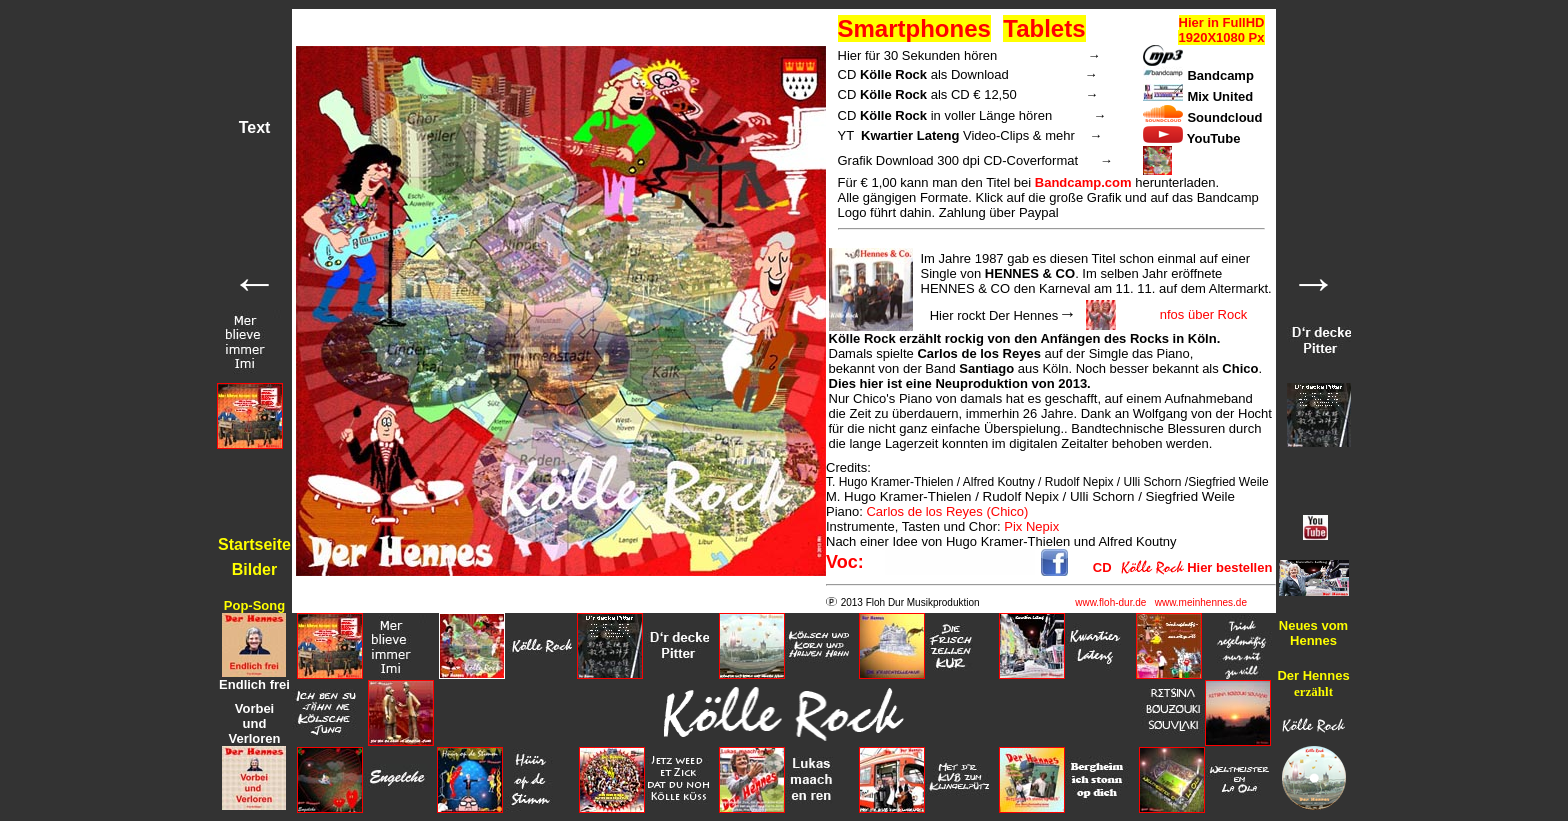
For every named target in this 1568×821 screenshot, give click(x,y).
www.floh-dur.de (1110, 602)
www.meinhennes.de (1201, 602)
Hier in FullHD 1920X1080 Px (1221, 30)
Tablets (1044, 28)
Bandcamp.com (1083, 182)
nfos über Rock (1203, 314)
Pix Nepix (1031, 526)
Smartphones (914, 28)
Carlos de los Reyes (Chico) (947, 511)
